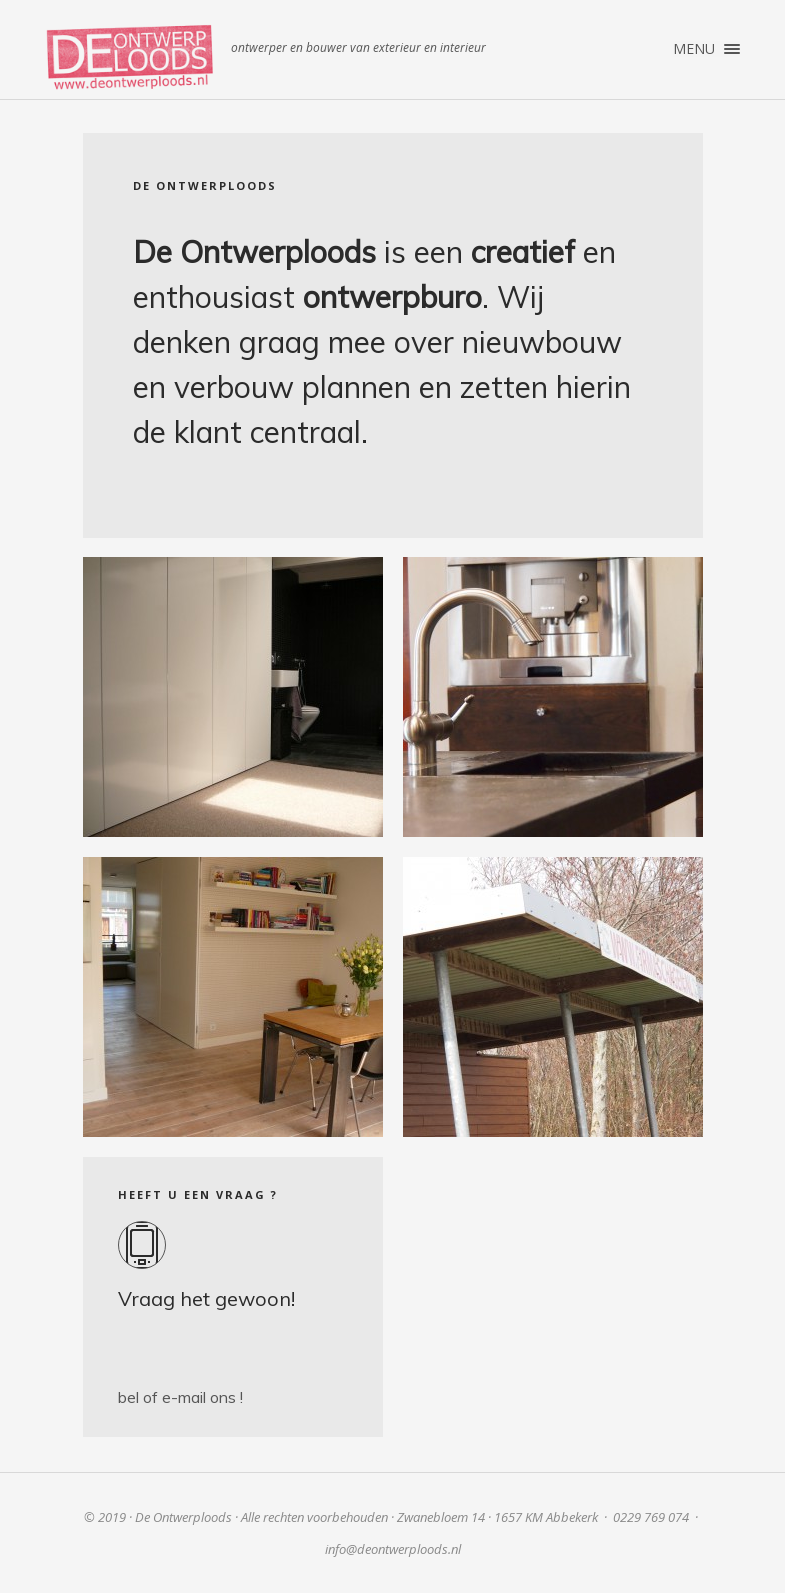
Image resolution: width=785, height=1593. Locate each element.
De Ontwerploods (130, 57)
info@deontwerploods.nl (393, 1549)
